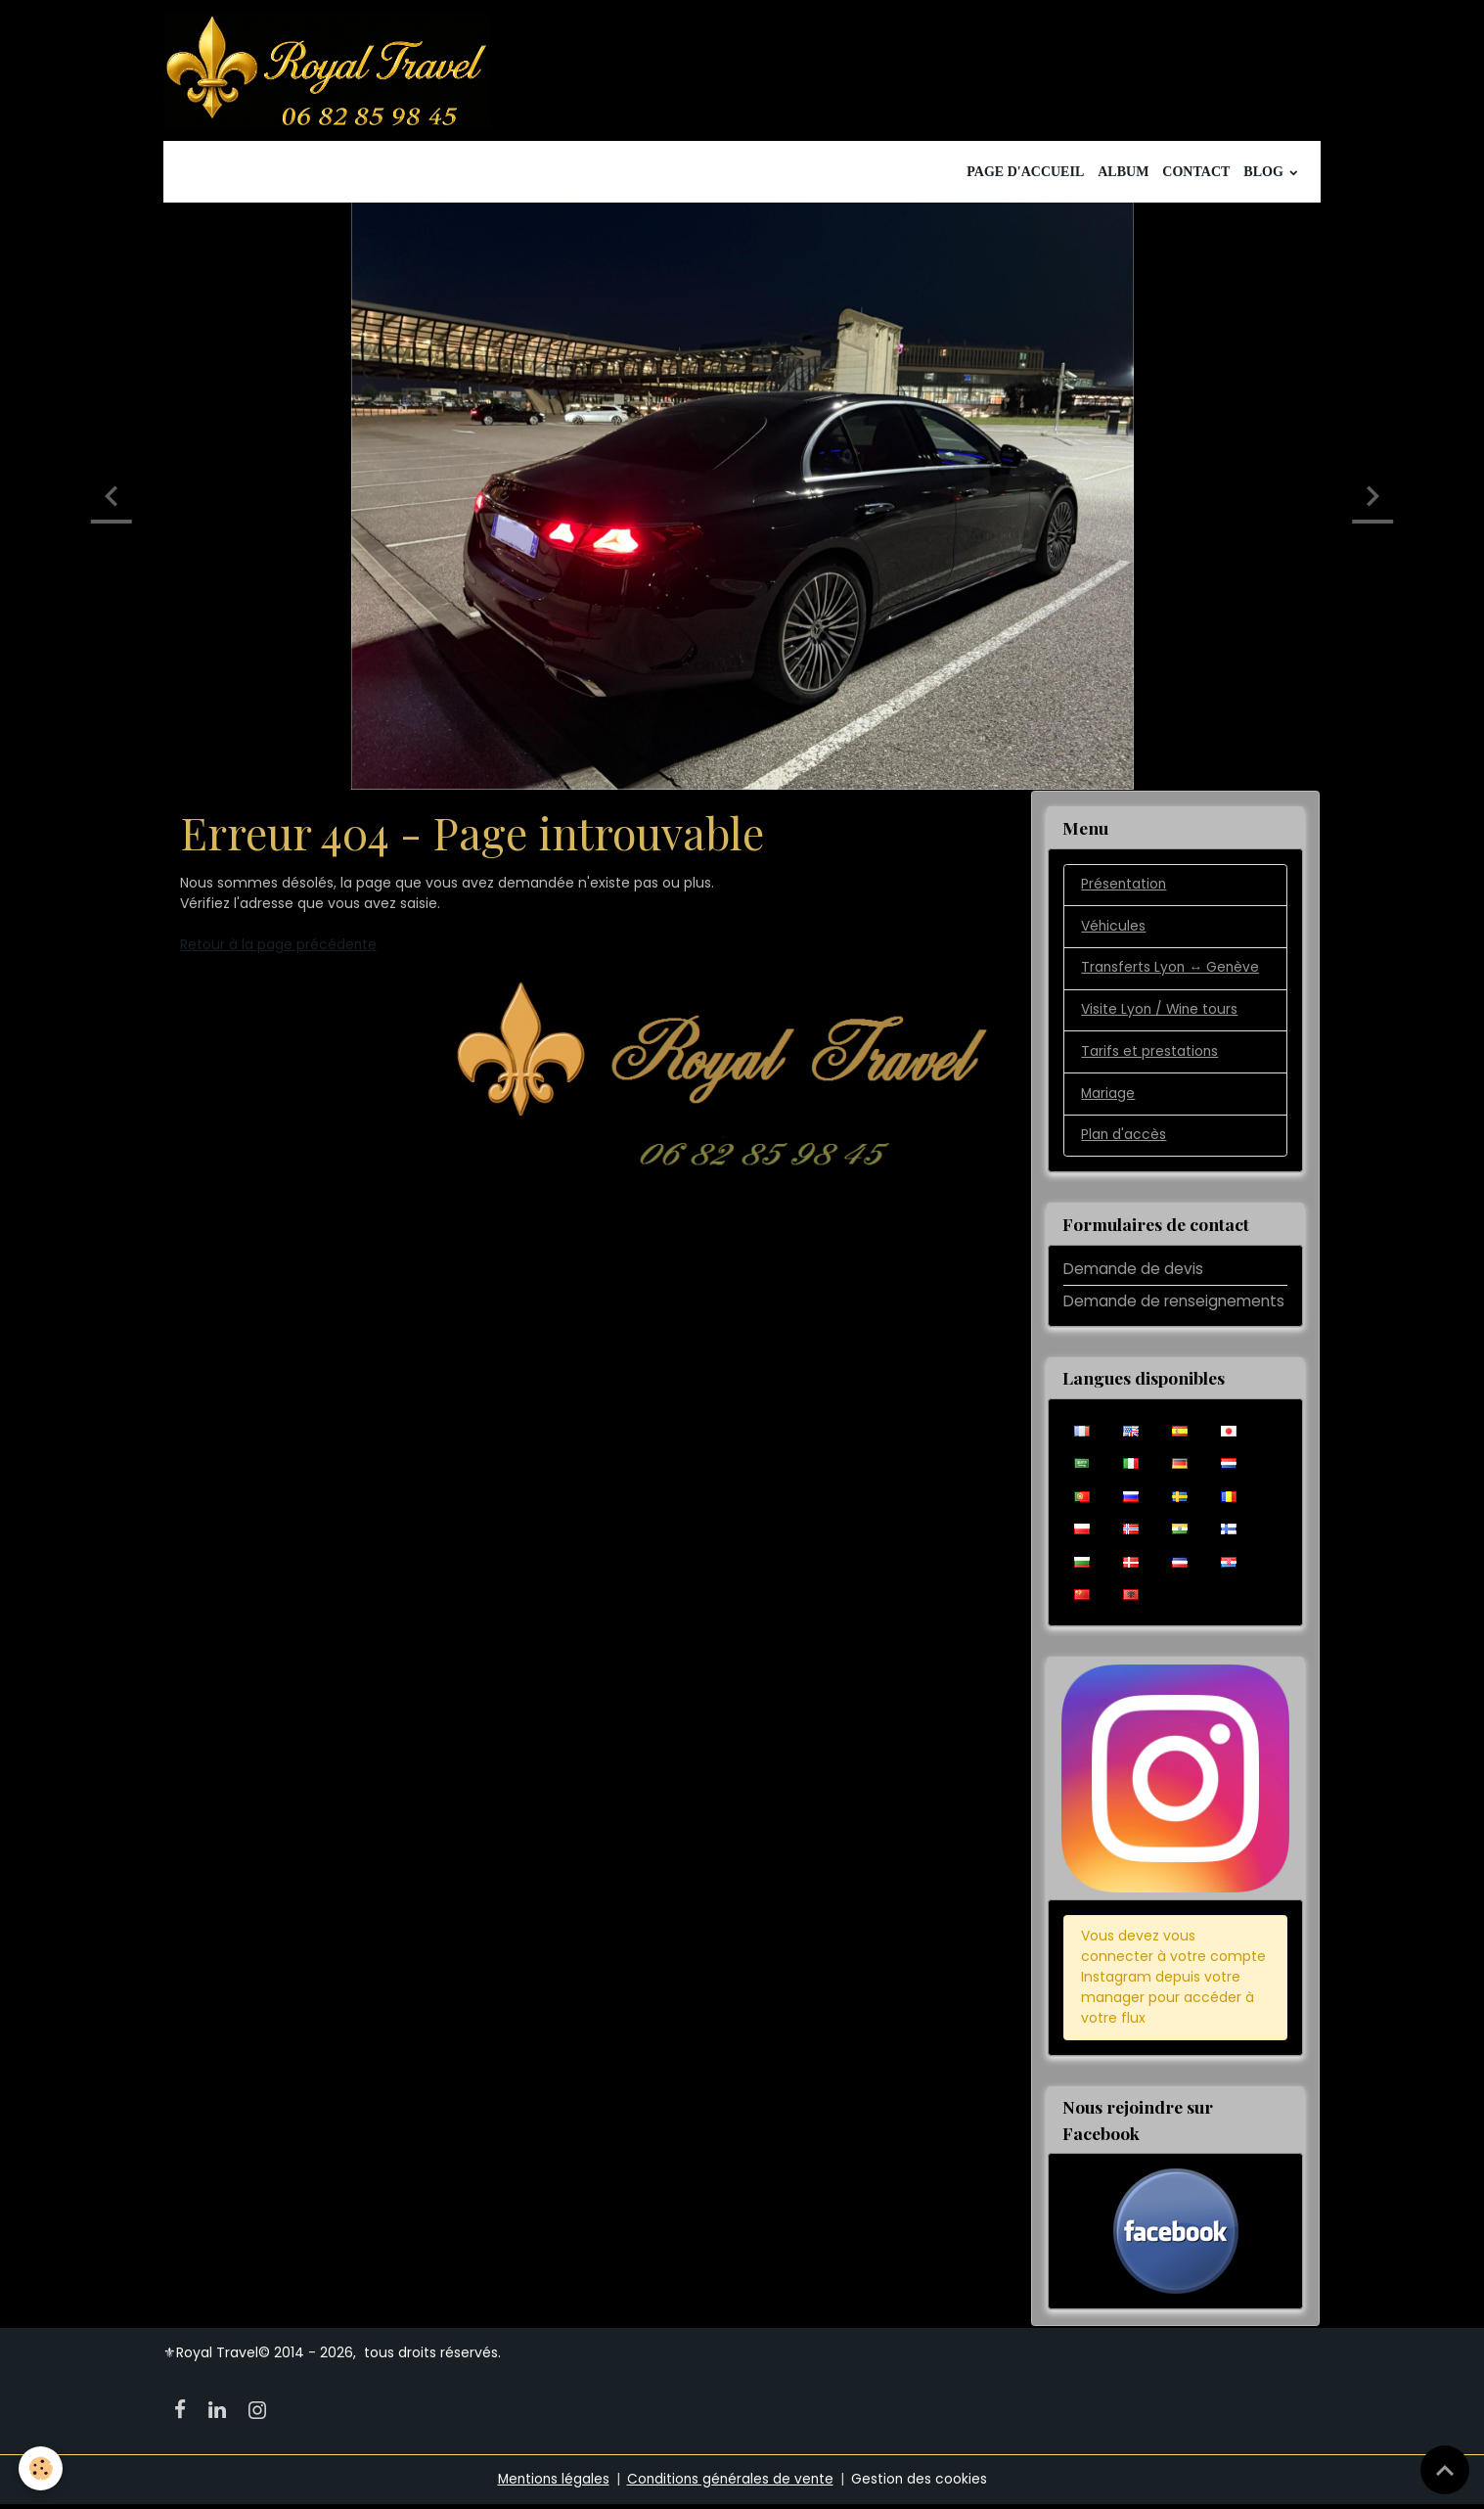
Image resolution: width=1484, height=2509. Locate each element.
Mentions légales (551, 2483)
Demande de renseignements (1173, 1307)
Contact (1196, 175)
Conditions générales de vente (731, 2483)
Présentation (1124, 888)
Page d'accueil (1025, 175)
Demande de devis (1133, 1273)
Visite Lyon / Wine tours (1160, 1015)
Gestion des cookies (922, 2483)
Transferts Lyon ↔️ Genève (1171, 972)
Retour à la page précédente (279, 948)
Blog (1264, 175)
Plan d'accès (1124, 1141)
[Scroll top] (1444, 2469)
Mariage (1108, 1099)
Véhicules (1114, 930)
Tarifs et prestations (1150, 1057)
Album (1123, 175)
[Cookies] (42, 2468)
